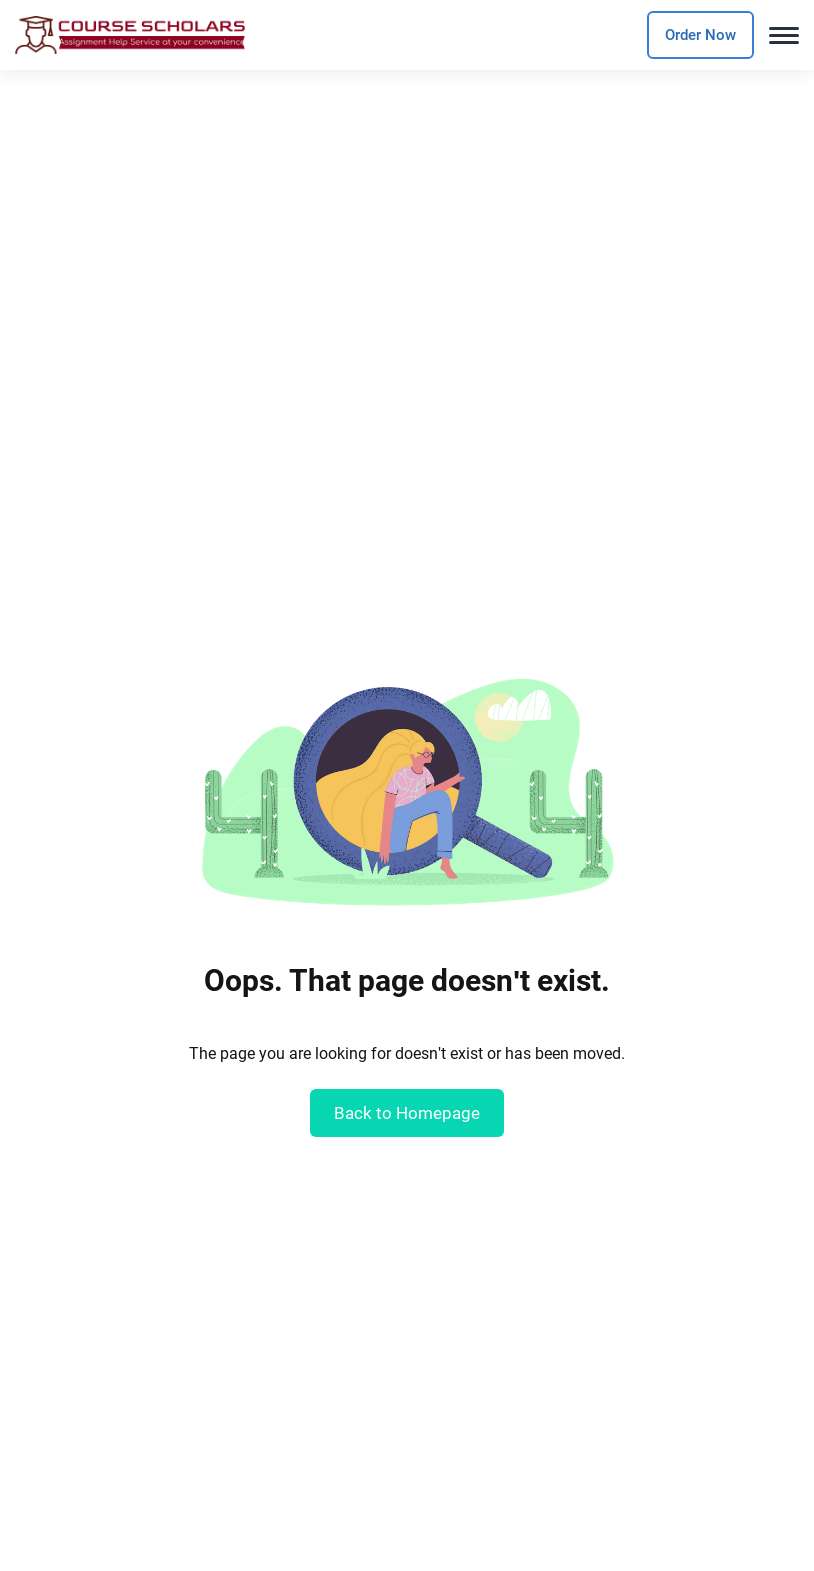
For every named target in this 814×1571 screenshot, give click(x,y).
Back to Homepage (407, 1113)
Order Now (700, 35)
